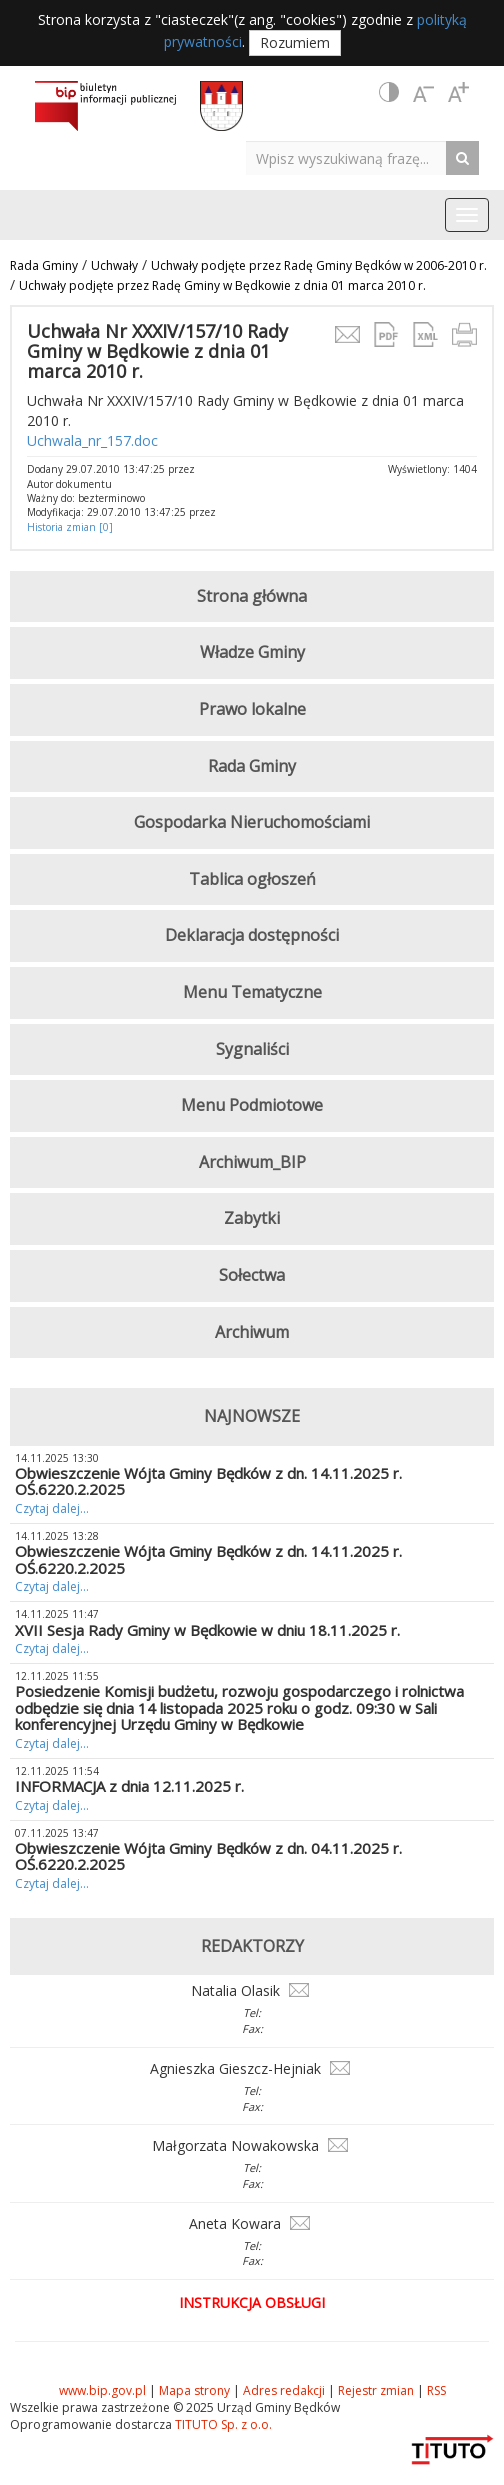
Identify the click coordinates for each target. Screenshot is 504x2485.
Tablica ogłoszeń (252, 879)
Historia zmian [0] (70, 527)
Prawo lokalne (252, 709)
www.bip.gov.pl (102, 2390)
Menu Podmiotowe (252, 1105)
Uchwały (114, 265)
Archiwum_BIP (252, 1162)
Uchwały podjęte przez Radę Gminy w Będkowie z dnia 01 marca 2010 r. (222, 285)
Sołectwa (252, 1275)
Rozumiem (295, 42)
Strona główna (252, 596)
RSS (436, 2390)
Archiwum (252, 1332)
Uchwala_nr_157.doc (92, 440)
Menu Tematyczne (252, 992)
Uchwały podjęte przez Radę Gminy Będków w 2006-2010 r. (319, 265)
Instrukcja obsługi (252, 2302)
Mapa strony (194, 2390)
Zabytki (252, 1218)
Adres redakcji (284, 2390)
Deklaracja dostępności (252, 935)
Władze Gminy (252, 652)
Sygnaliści (252, 1049)
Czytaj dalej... (52, 1508)
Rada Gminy (44, 265)
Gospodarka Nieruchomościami (252, 822)
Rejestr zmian (376, 2390)
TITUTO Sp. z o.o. (222, 2424)
